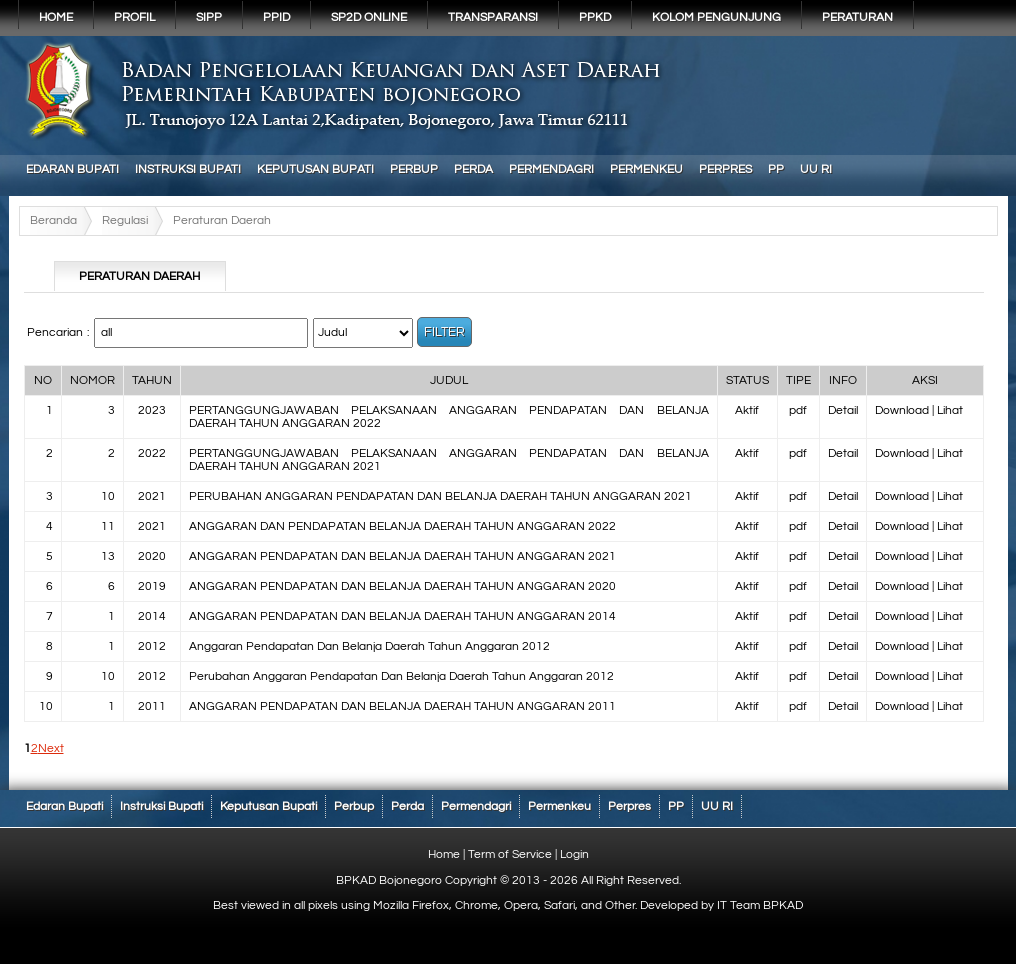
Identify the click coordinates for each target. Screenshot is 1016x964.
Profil (134, 17)
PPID (276, 17)
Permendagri (551, 169)
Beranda (53, 220)
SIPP (209, 17)
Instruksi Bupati (188, 169)
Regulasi (125, 220)
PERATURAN (857, 17)
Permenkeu (646, 169)
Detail (843, 410)
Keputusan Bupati (315, 169)
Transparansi (493, 17)
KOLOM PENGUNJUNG (716, 17)
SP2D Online (369, 17)
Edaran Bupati (72, 169)
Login (574, 854)
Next (51, 748)
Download (902, 410)
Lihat (950, 410)
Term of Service (510, 854)
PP (776, 169)
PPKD (595, 17)
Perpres (725, 169)
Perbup (414, 169)
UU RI (816, 169)
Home (56, 17)
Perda (473, 169)
